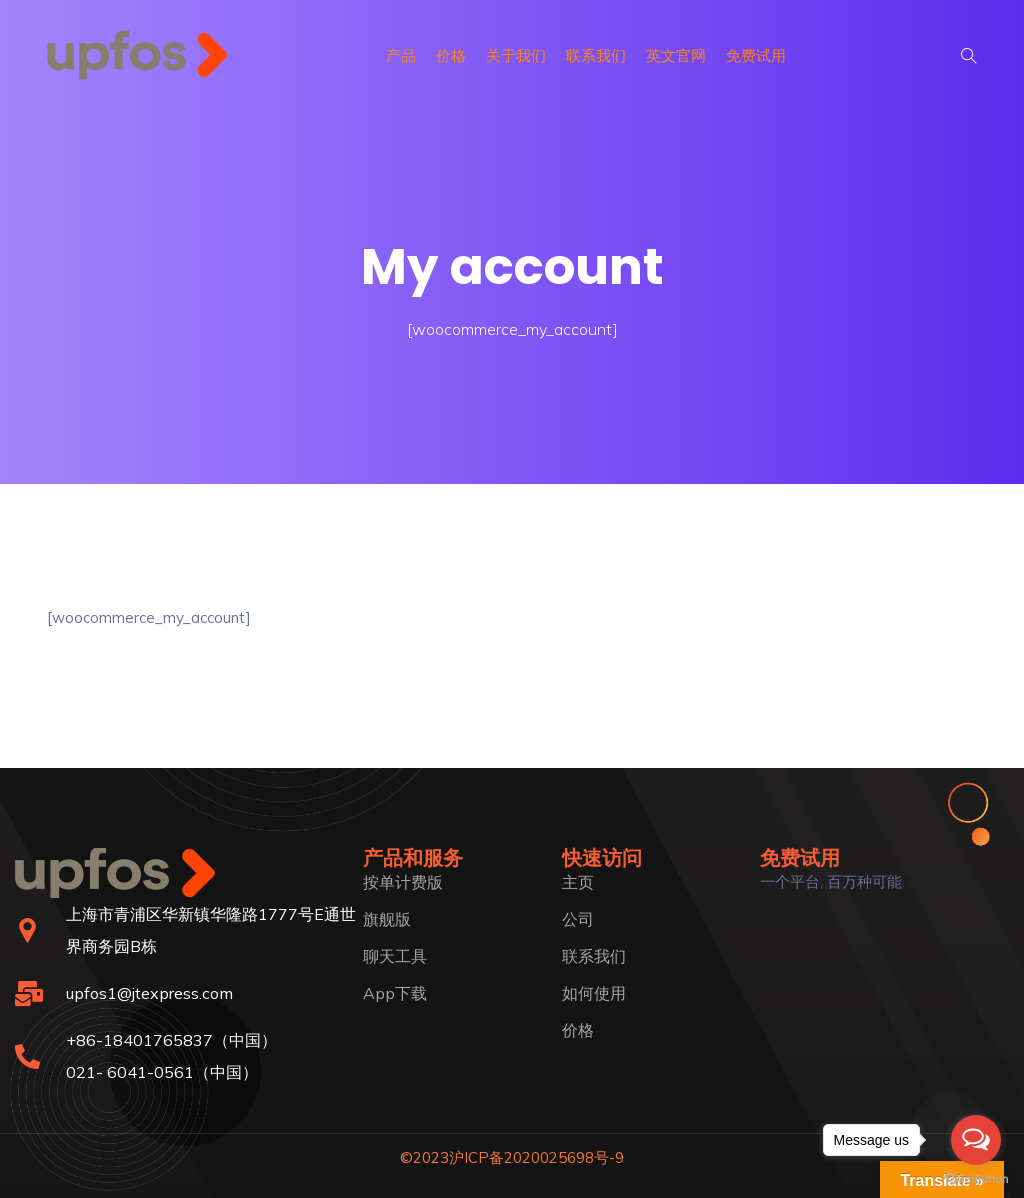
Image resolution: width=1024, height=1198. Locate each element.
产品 (401, 55)
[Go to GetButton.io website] (976, 1178)
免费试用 (756, 55)
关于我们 (516, 55)
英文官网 (676, 55)
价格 (451, 55)
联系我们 (596, 55)
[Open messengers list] (976, 1140)
